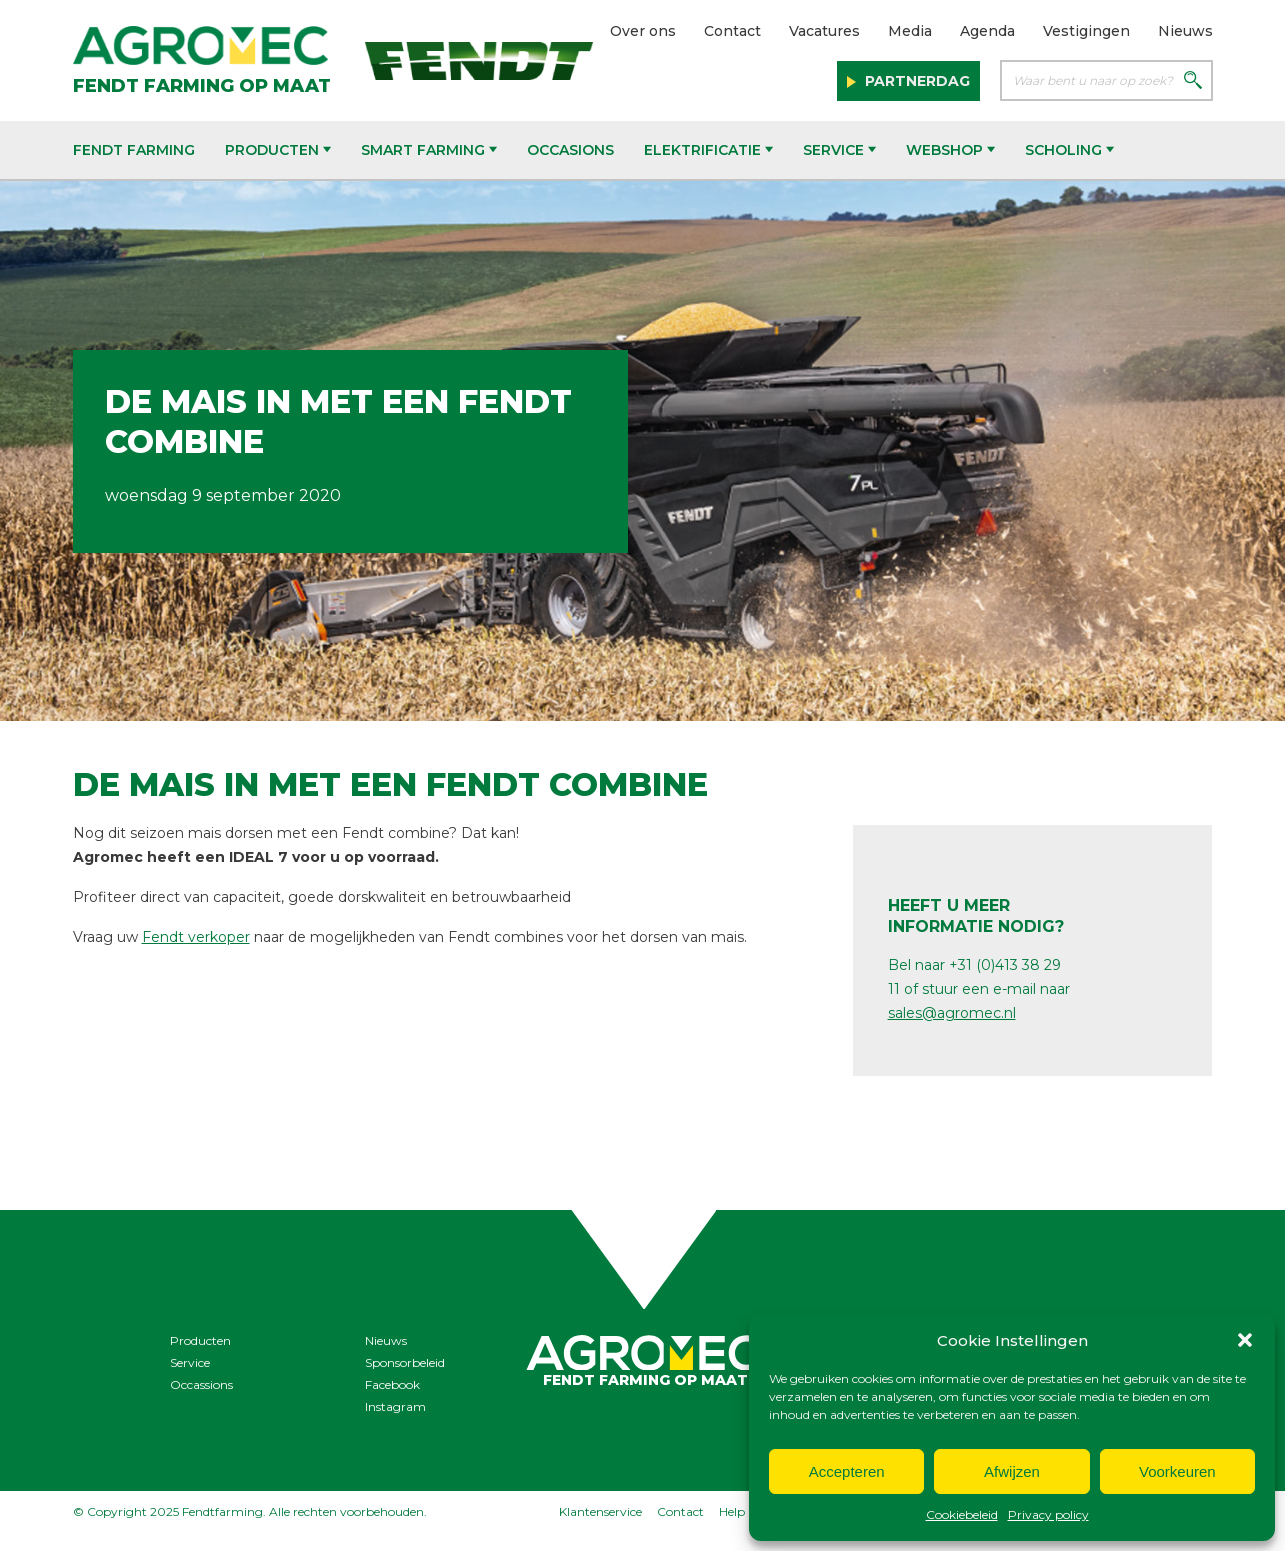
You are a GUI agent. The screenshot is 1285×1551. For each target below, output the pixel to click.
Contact (732, 31)
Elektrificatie (708, 150)
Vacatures (824, 31)
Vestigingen (1086, 31)
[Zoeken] (1193, 82)
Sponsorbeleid (405, 1362)
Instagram (395, 1406)
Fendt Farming (134, 150)
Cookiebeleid (962, 1514)
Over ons (643, 31)
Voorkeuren (1177, 1471)
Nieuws (1185, 31)
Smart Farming (429, 150)
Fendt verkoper (196, 937)
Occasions (570, 150)
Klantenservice (600, 1511)
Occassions (201, 1384)
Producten (278, 150)
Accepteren (847, 1471)
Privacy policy (1048, 1514)
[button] (1245, 1340)
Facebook (392, 1384)
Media (910, 31)
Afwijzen (1012, 1471)
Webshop (950, 150)
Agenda (987, 31)
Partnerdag (915, 81)
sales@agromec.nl (952, 1013)
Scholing (1069, 150)
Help (732, 1511)
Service (839, 150)
